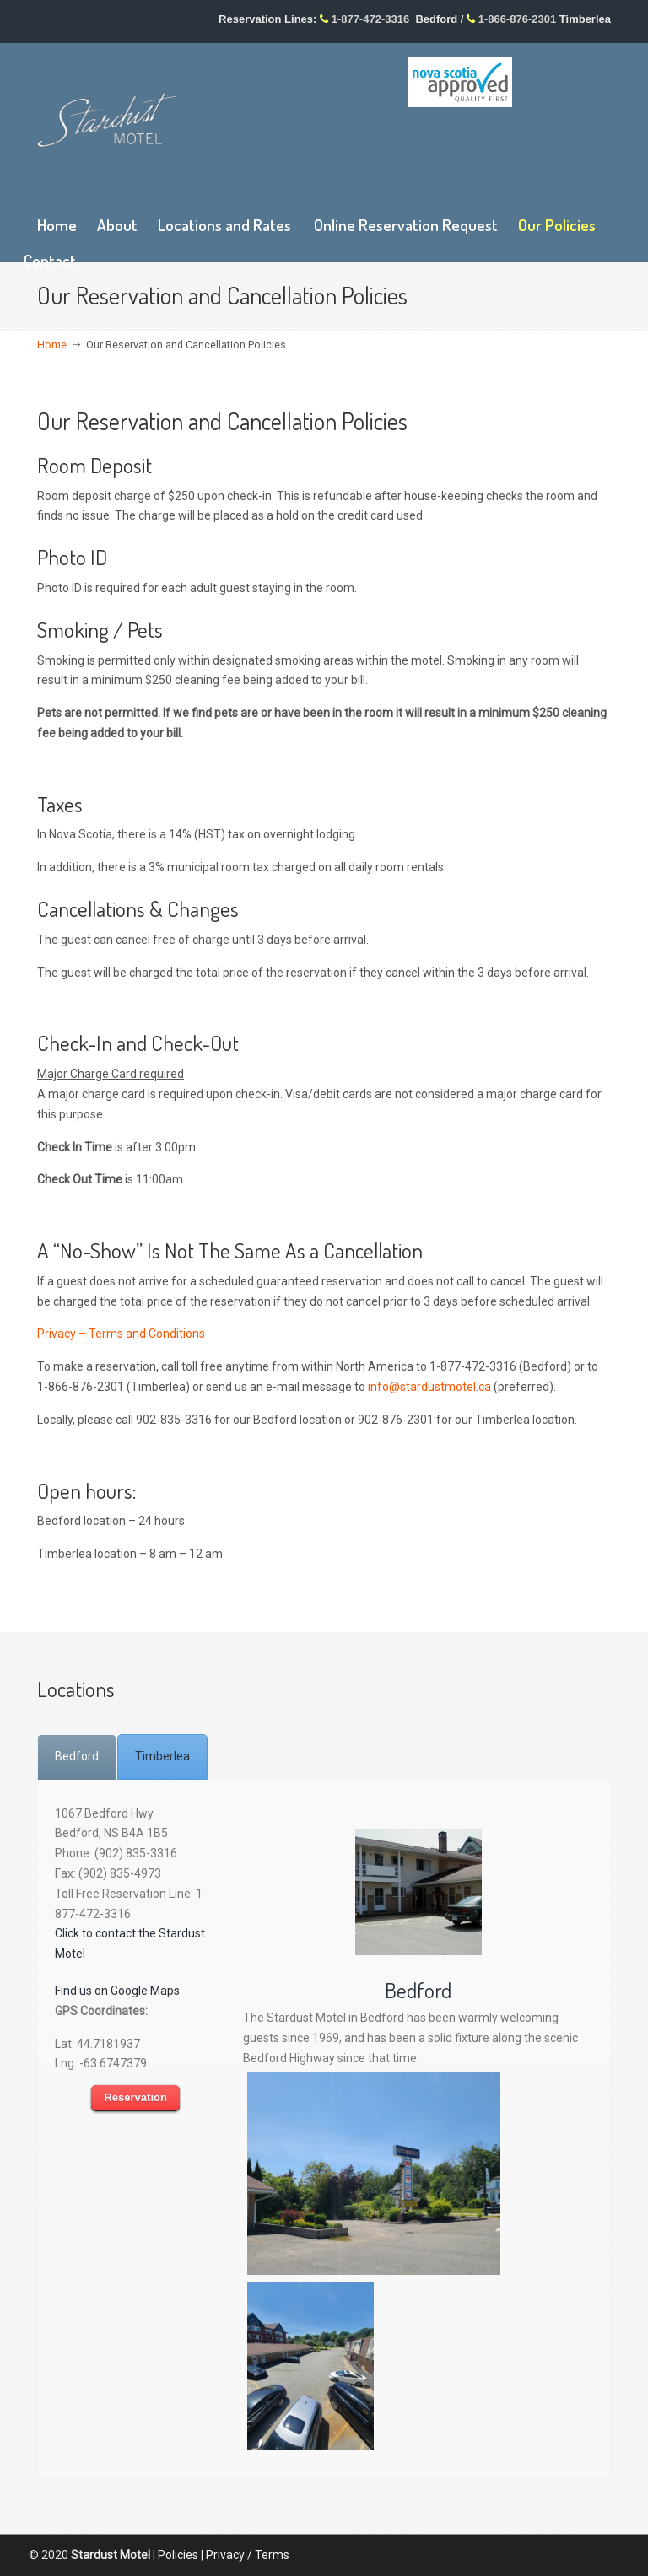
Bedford (418, 1989)
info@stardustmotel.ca (429, 1386)
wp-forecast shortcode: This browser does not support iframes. (509, 161)
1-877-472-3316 (371, 19)
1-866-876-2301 (517, 19)
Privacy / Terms (247, 2555)
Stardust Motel (107, 118)
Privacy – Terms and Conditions (121, 1333)
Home (52, 344)
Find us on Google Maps (117, 1990)
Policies (178, 2555)
